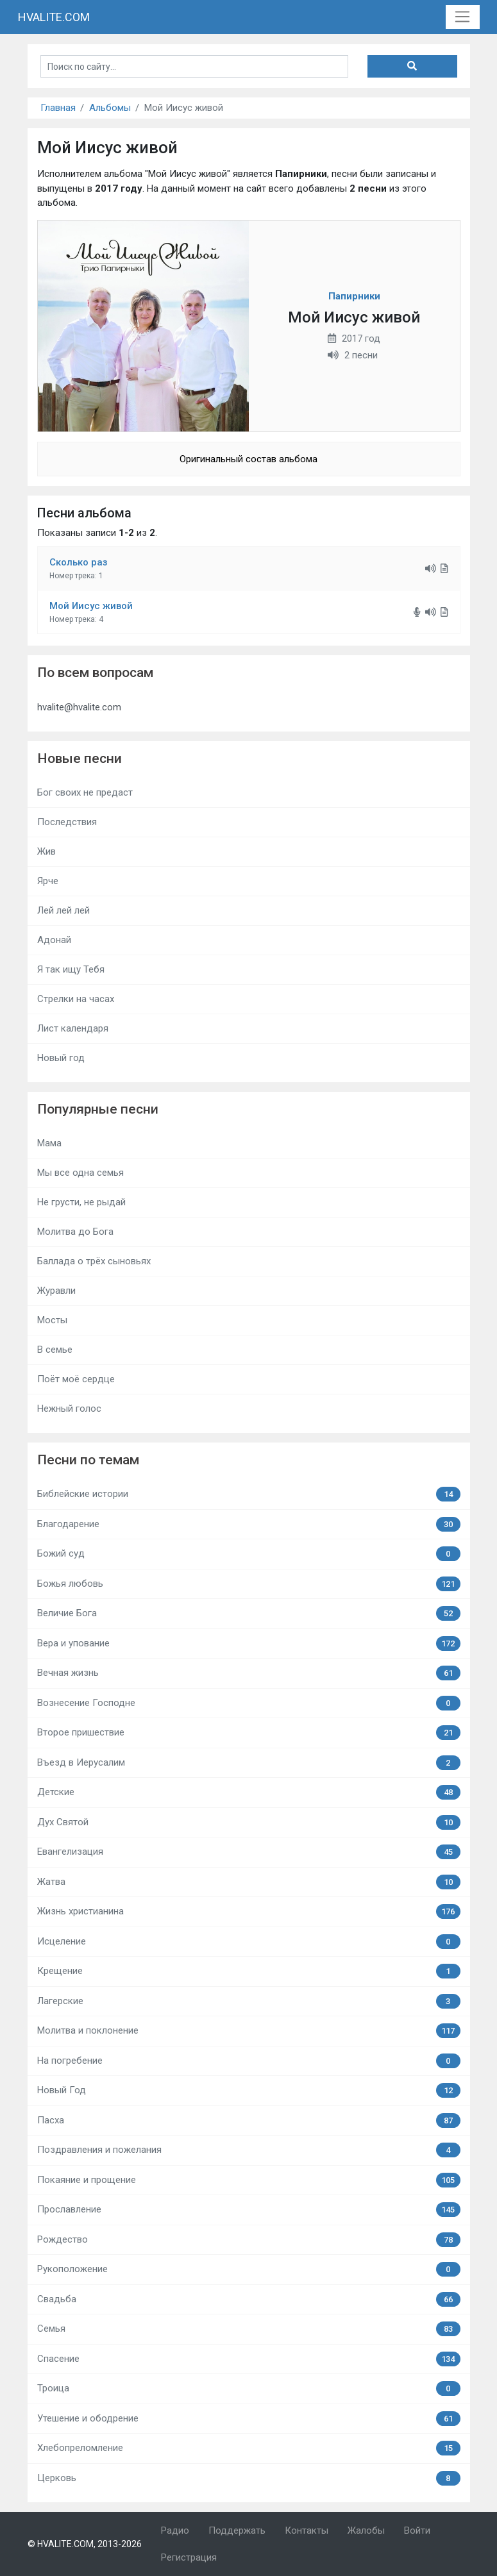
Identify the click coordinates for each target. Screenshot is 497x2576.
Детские (248, 1792)
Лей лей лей (63, 910)
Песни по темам (88, 1460)
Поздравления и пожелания (248, 2150)
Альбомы (110, 107)
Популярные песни (97, 1109)
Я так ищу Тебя (71, 969)
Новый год (61, 1058)
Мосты (52, 1320)
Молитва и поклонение (248, 2030)
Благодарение (248, 1524)
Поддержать (236, 2530)
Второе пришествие (248, 1732)
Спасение (248, 2359)
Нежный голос (69, 1408)
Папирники (354, 296)
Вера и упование (248, 1643)
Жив (46, 851)
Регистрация (189, 2557)
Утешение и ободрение (248, 2418)
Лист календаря (72, 1028)
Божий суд (248, 1553)
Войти (417, 2530)
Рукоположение (248, 2269)
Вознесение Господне (248, 1703)
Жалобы (366, 2530)
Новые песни (79, 758)
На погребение (248, 2060)
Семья (248, 2328)
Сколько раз (78, 562)
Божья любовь (248, 1584)
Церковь (248, 2478)
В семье (54, 1349)
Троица (248, 2388)
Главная (58, 107)
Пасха (248, 2120)
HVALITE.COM (54, 17)
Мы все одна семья (80, 1172)
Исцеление (248, 1941)
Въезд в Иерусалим (248, 1762)
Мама (49, 1143)
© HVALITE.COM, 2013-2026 (85, 2544)
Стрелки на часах (75, 999)
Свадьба (248, 2299)
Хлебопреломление (248, 2448)
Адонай (54, 940)
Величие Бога (248, 1613)
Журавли (56, 1290)
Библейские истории (248, 1494)
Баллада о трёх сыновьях (94, 1261)
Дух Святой (248, 1822)
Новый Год (248, 2090)
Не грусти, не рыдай (81, 1202)
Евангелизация (248, 1851)
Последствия (67, 822)
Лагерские (248, 2001)
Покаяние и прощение (248, 2180)
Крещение (248, 1971)
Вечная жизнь (248, 1673)
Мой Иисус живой (91, 606)
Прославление (248, 2209)
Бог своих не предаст (85, 792)
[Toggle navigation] (463, 17)
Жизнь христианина (248, 1911)
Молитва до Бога (75, 1231)
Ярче (47, 881)
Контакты (306, 2530)
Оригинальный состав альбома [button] (248, 459)
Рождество (248, 2239)
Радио (175, 2530)
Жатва (248, 1882)
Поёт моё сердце (76, 1379)
